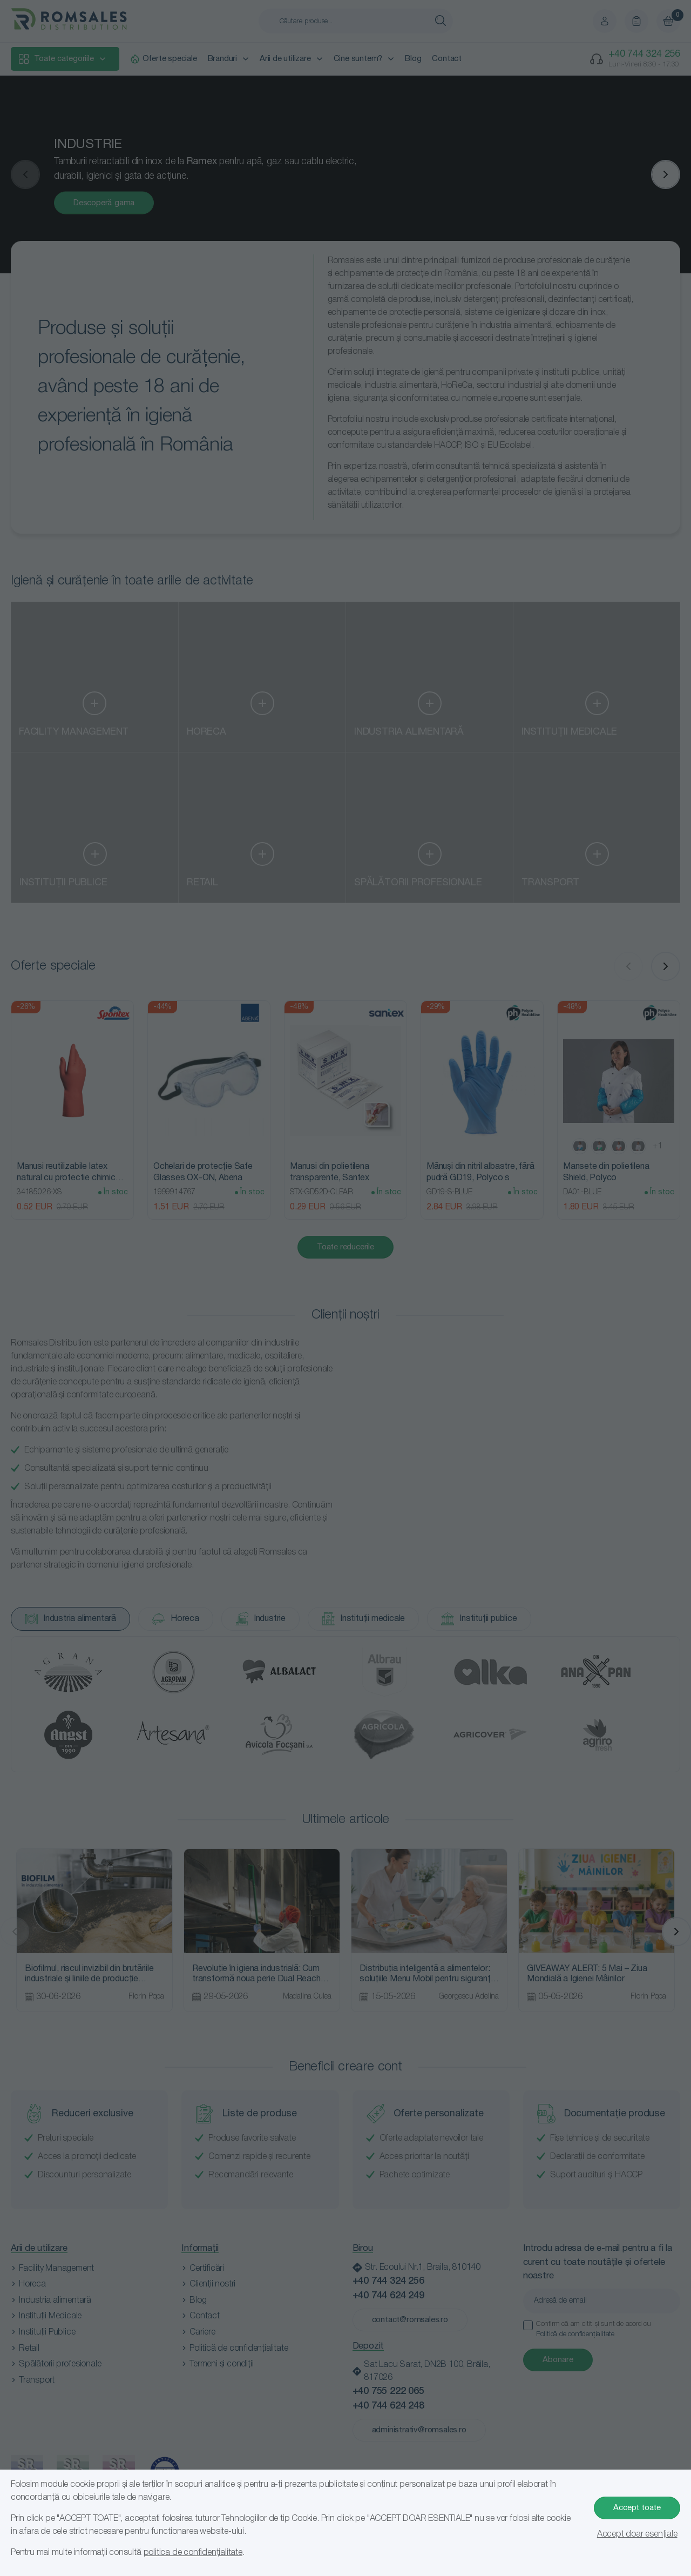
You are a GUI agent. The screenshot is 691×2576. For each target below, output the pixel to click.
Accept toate (637, 2508)
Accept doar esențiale (637, 2534)
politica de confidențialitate (193, 2553)
